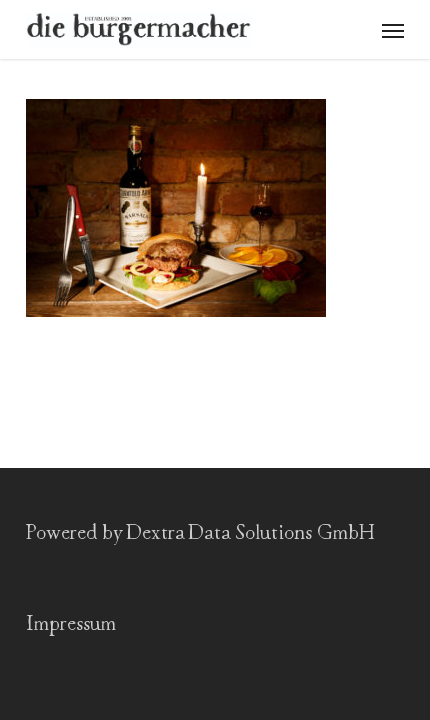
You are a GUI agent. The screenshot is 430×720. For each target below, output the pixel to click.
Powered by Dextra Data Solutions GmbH (200, 533)
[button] (393, 30)
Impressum (71, 624)
